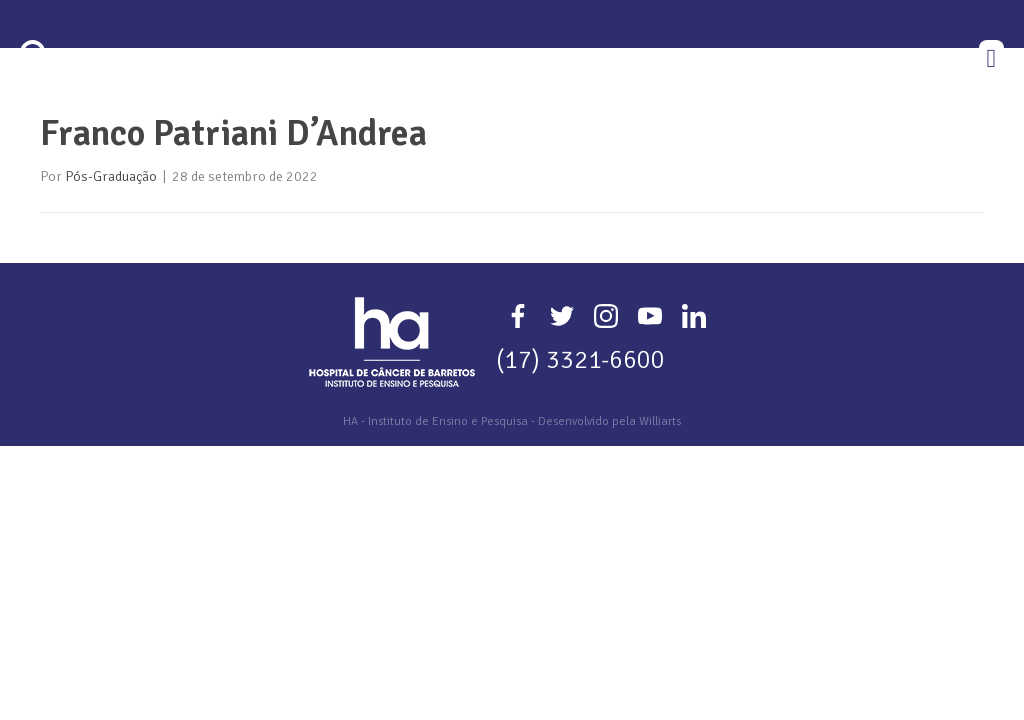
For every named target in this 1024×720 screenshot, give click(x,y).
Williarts (660, 510)
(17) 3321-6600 (580, 448)
